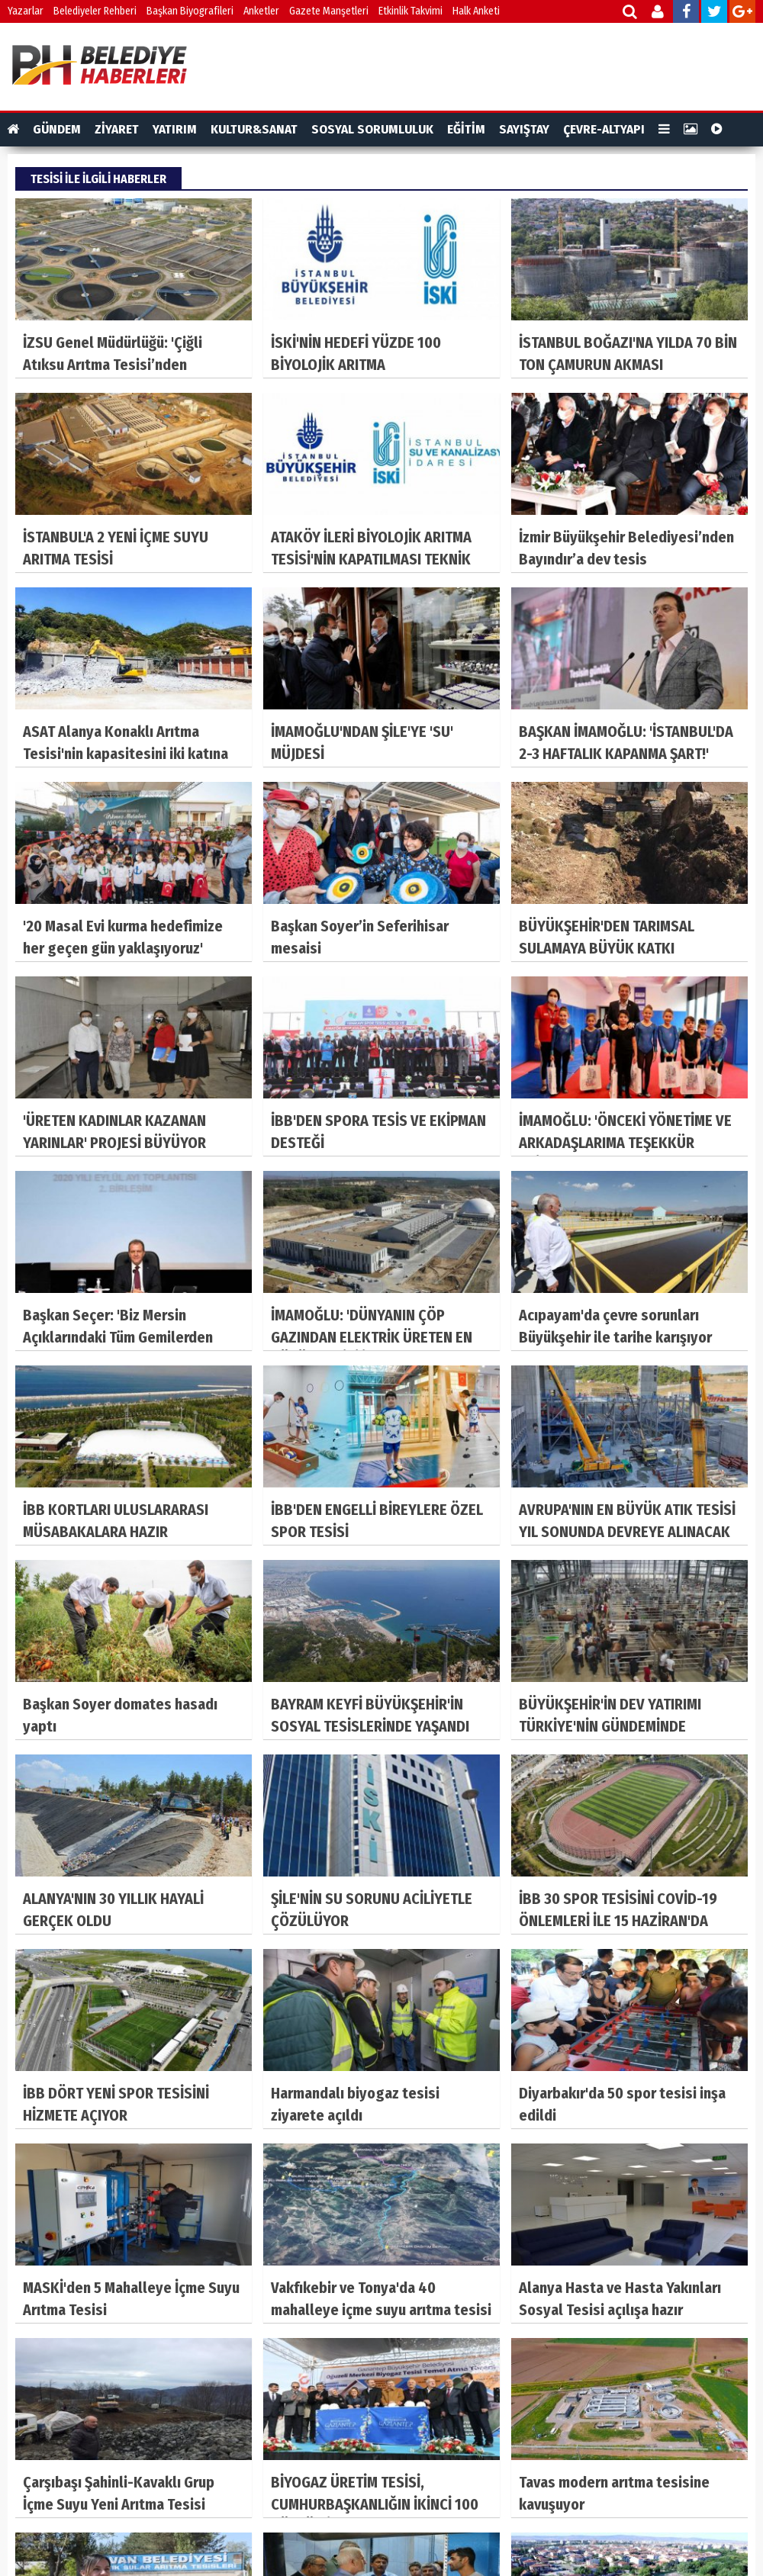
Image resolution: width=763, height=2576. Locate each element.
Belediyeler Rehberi (95, 11)
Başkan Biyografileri (189, 11)
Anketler (261, 11)
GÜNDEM (57, 129)
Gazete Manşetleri (329, 11)
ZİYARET (117, 129)
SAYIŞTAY (524, 129)
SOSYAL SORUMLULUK (372, 129)
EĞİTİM (466, 129)
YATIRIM (175, 129)
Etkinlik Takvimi (410, 11)
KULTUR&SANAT (254, 129)
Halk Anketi (476, 11)
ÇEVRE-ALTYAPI (604, 129)
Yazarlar (25, 11)
